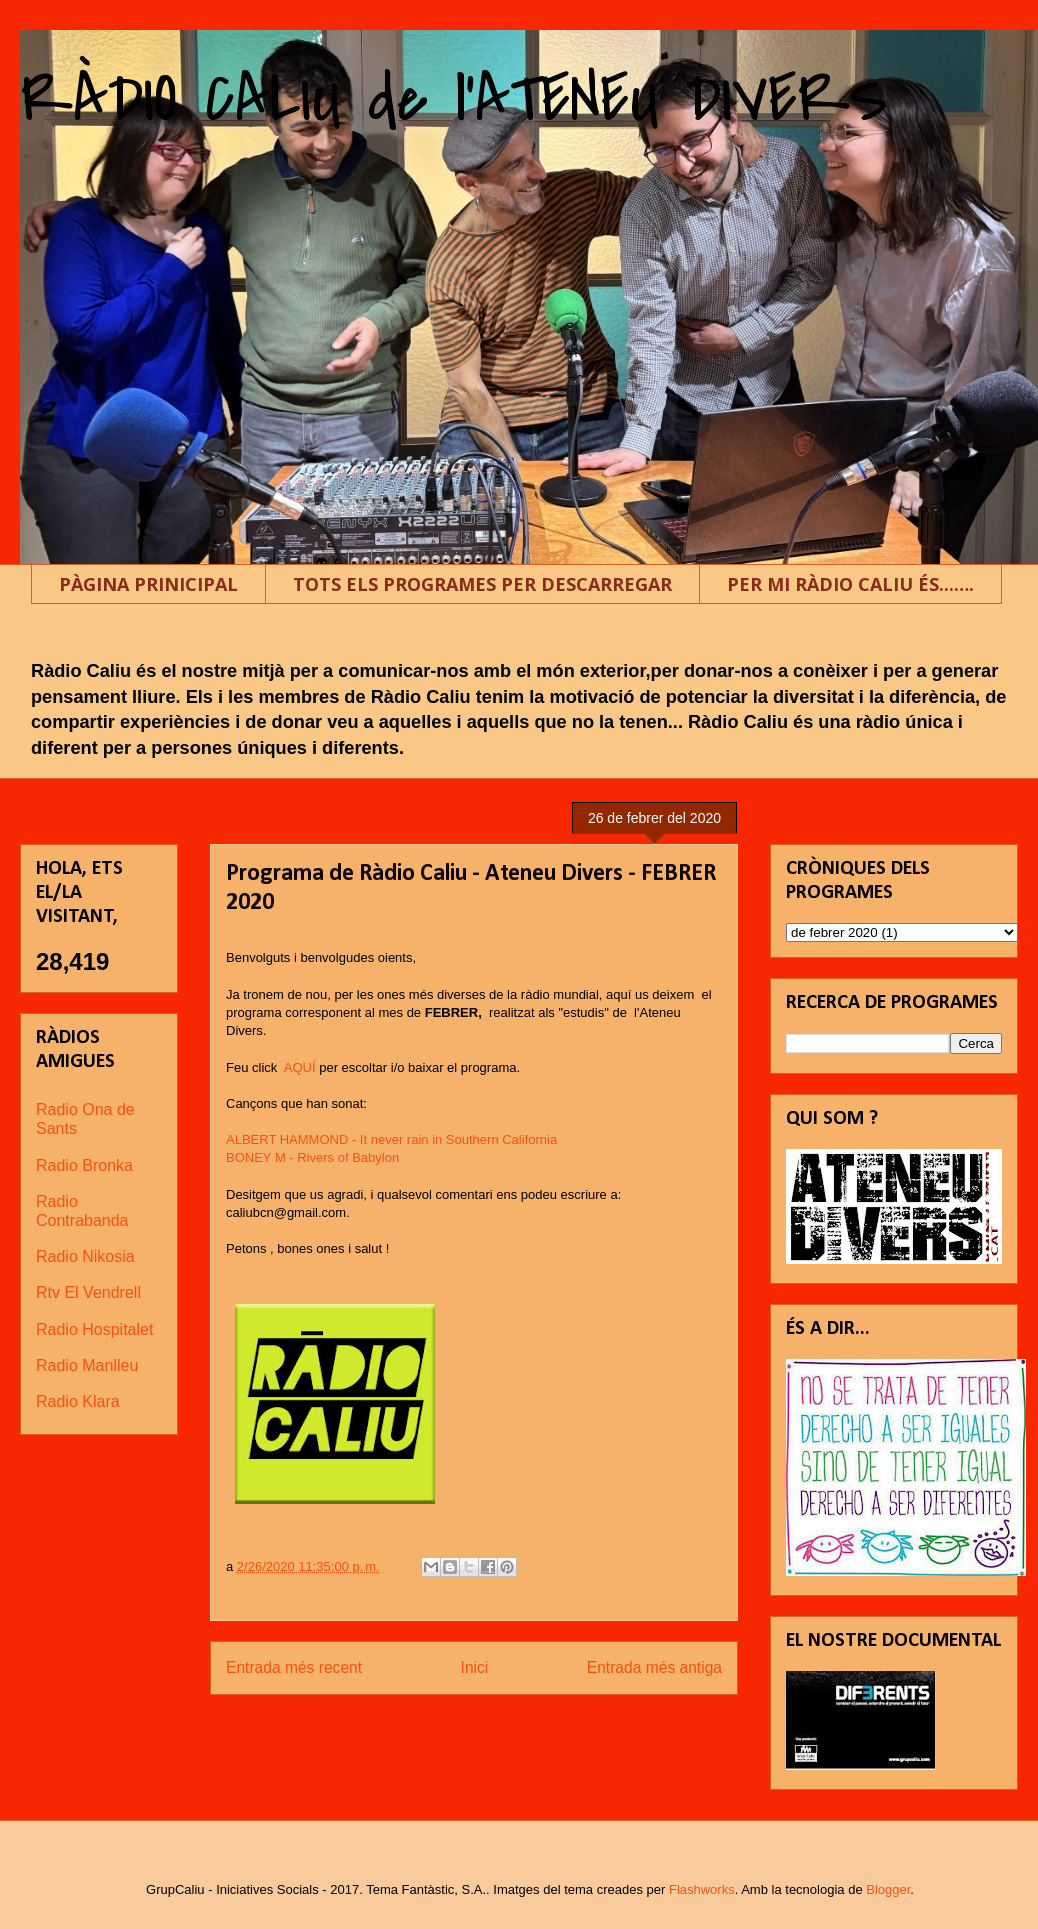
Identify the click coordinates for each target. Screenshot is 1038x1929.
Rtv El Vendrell (88, 1292)
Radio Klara (78, 1401)
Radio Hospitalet (94, 1329)
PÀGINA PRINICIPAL (148, 584)
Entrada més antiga (654, 1667)
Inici (475, 1667)
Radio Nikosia (85, 1256)
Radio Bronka (84, 1165)
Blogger (888, 1889)
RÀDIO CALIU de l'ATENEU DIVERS (454, 99)
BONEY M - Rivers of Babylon (312, 1157)
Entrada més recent (294, 1667)
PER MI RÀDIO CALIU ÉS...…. (850, 584)
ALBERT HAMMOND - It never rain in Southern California (391, 1139)
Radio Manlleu (87, 1365)
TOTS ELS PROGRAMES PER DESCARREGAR (482, 584)
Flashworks (702, 1889)
